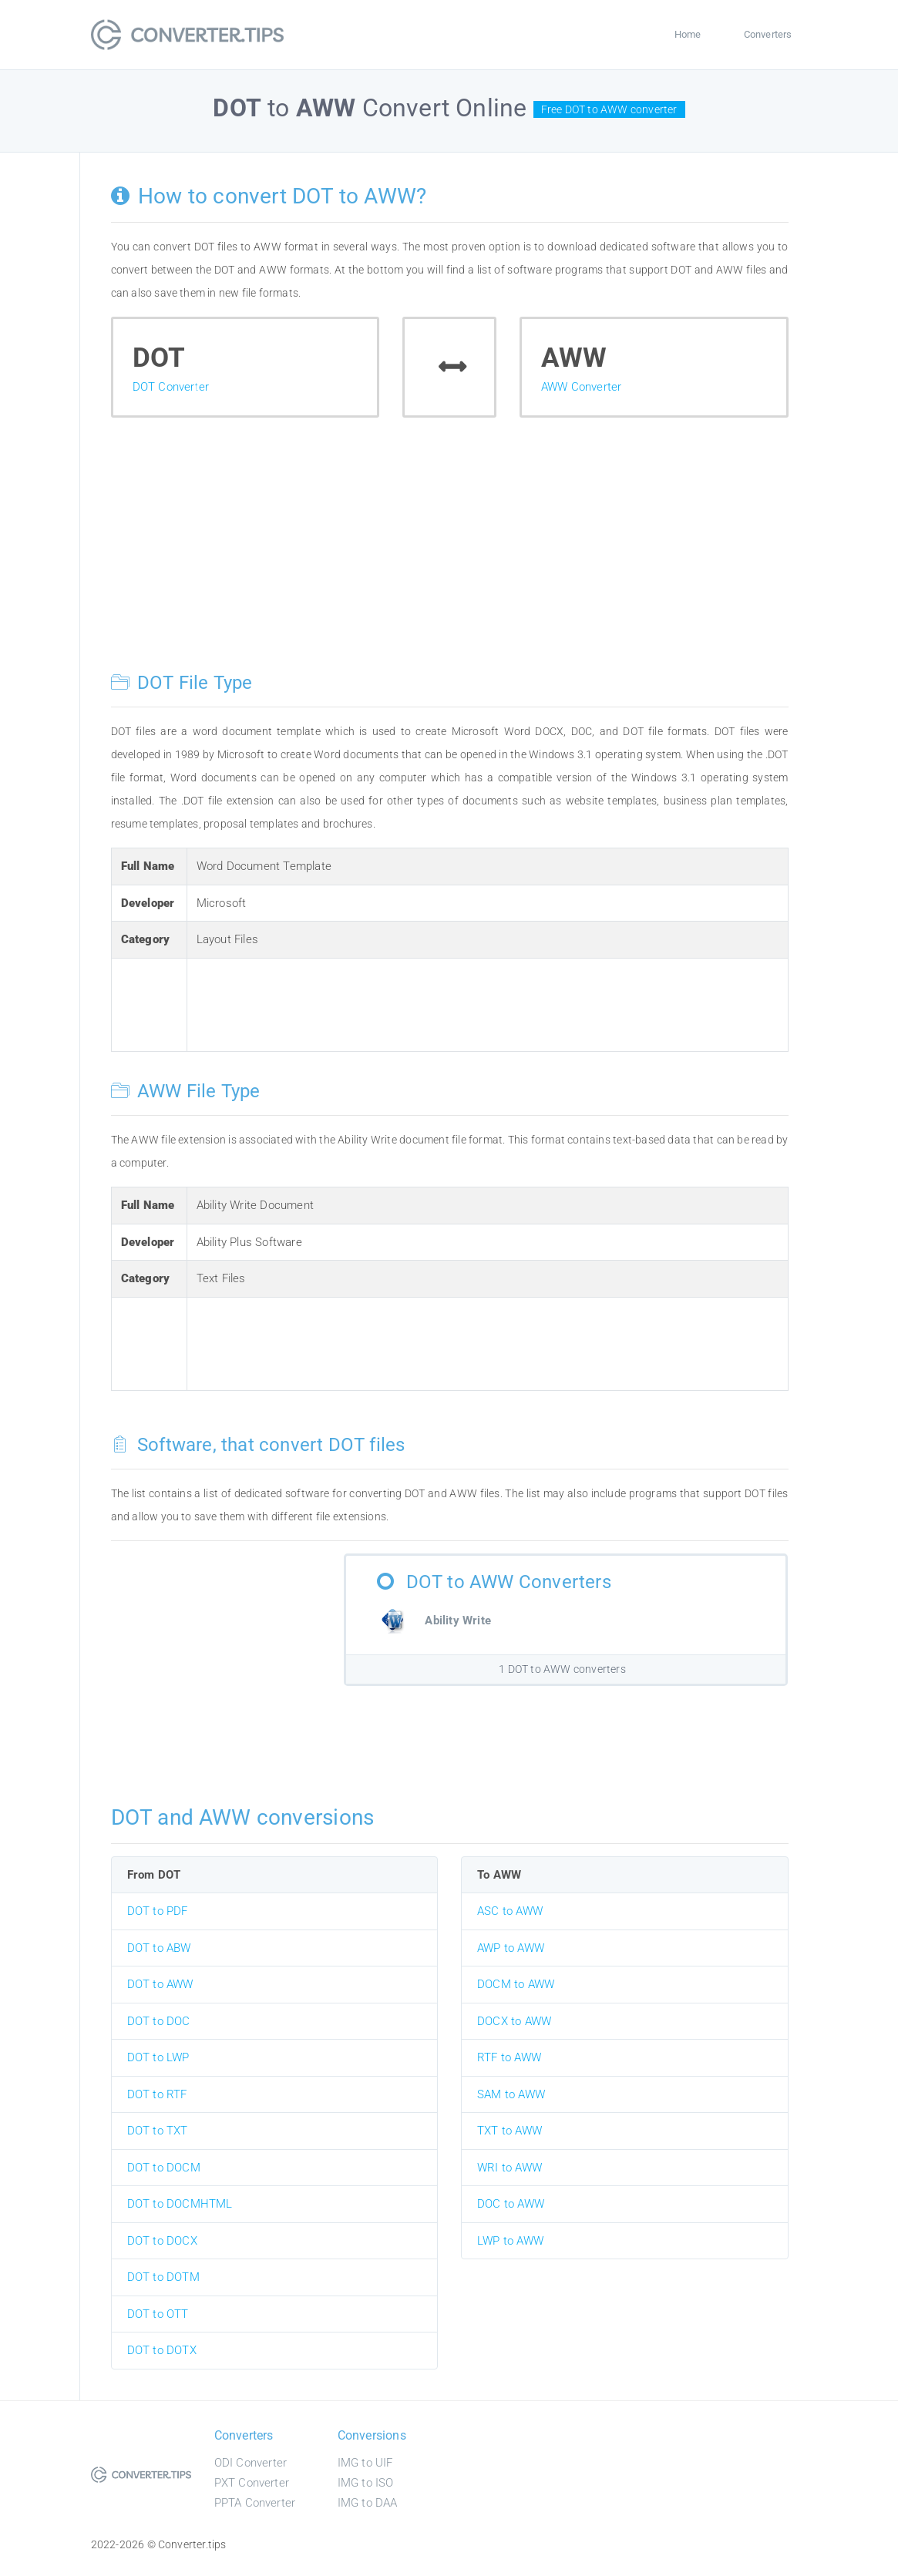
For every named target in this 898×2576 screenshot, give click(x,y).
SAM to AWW (511, 2094)
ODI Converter (251, 2463)
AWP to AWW (510, 1948)
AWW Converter (581, 387)
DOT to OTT (158, 2314)
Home (687, 34)
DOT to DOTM (163, 2277)
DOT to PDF (157, 1911)
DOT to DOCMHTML (180, 2204)
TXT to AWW (509, 2131)
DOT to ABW (159, 1948)
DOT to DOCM (163, 2168)
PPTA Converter (255, 2503)
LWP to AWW (510, 2241)
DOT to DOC (158, 2021)
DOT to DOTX (162, 2350)
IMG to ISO (366, 2483)
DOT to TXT (157, 2131)
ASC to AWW (510, 1911)
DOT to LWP (158, 2057)
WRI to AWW (509, 2168)
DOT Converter (171, 387)
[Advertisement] (449, 556)
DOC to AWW (510, 2204)
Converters (768, 34)
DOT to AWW (160, 1984)
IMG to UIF (365, 2463)
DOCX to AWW (514, 2021)
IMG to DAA (368, 2503)
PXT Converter (252, 2483)
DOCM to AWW (515, 1984)
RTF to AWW (509, 2057)
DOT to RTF (157, 2094)
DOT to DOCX (162, 2241)
